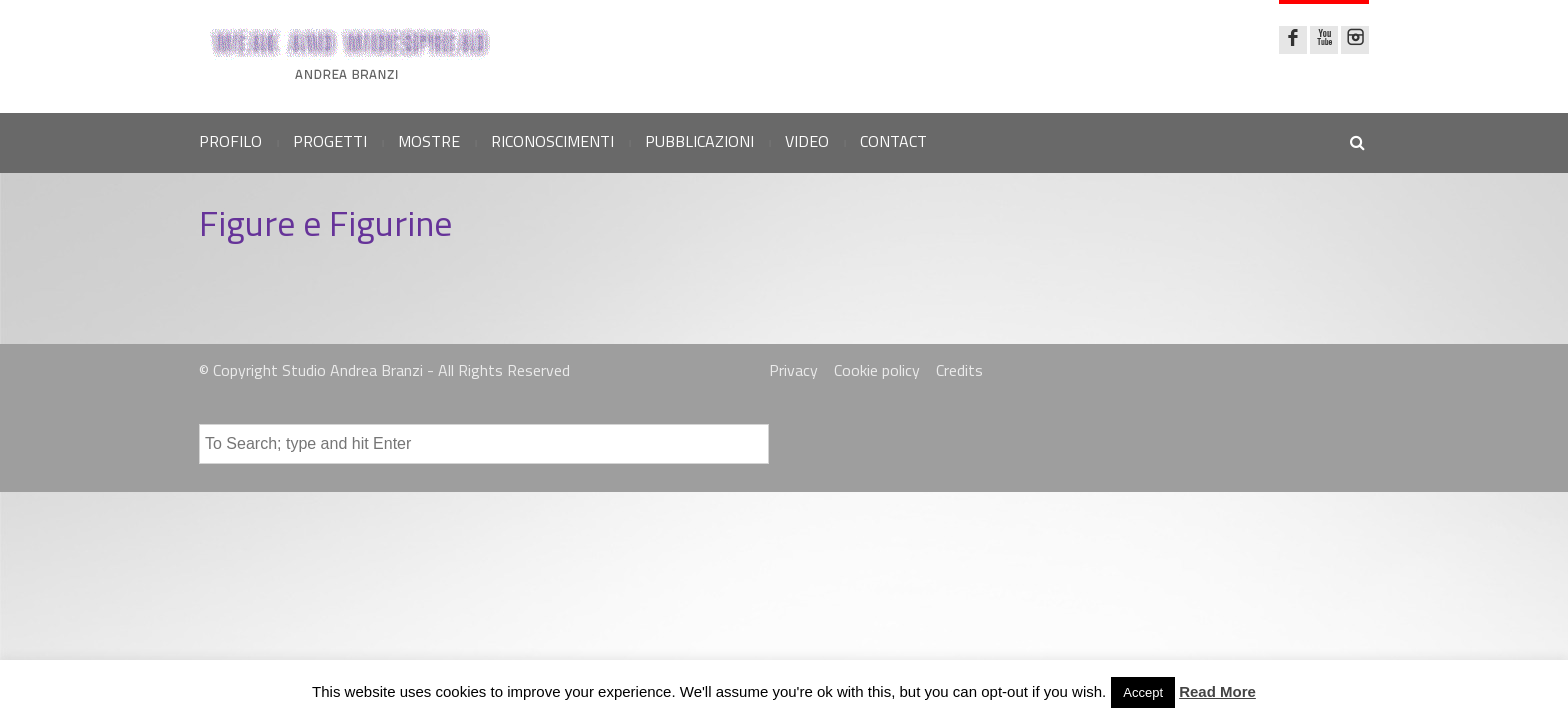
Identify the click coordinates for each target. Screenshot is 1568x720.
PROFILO (230, 141)
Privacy (793, 370)
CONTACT (893, 141)
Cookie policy (877, 370)
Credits (959, 370)
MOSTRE (429, 141)
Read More (1217, 691)
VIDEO (807, 141)
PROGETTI (330, 141)
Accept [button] (1143, 692)
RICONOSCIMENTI (552, 141)
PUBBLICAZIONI (699, 141)
